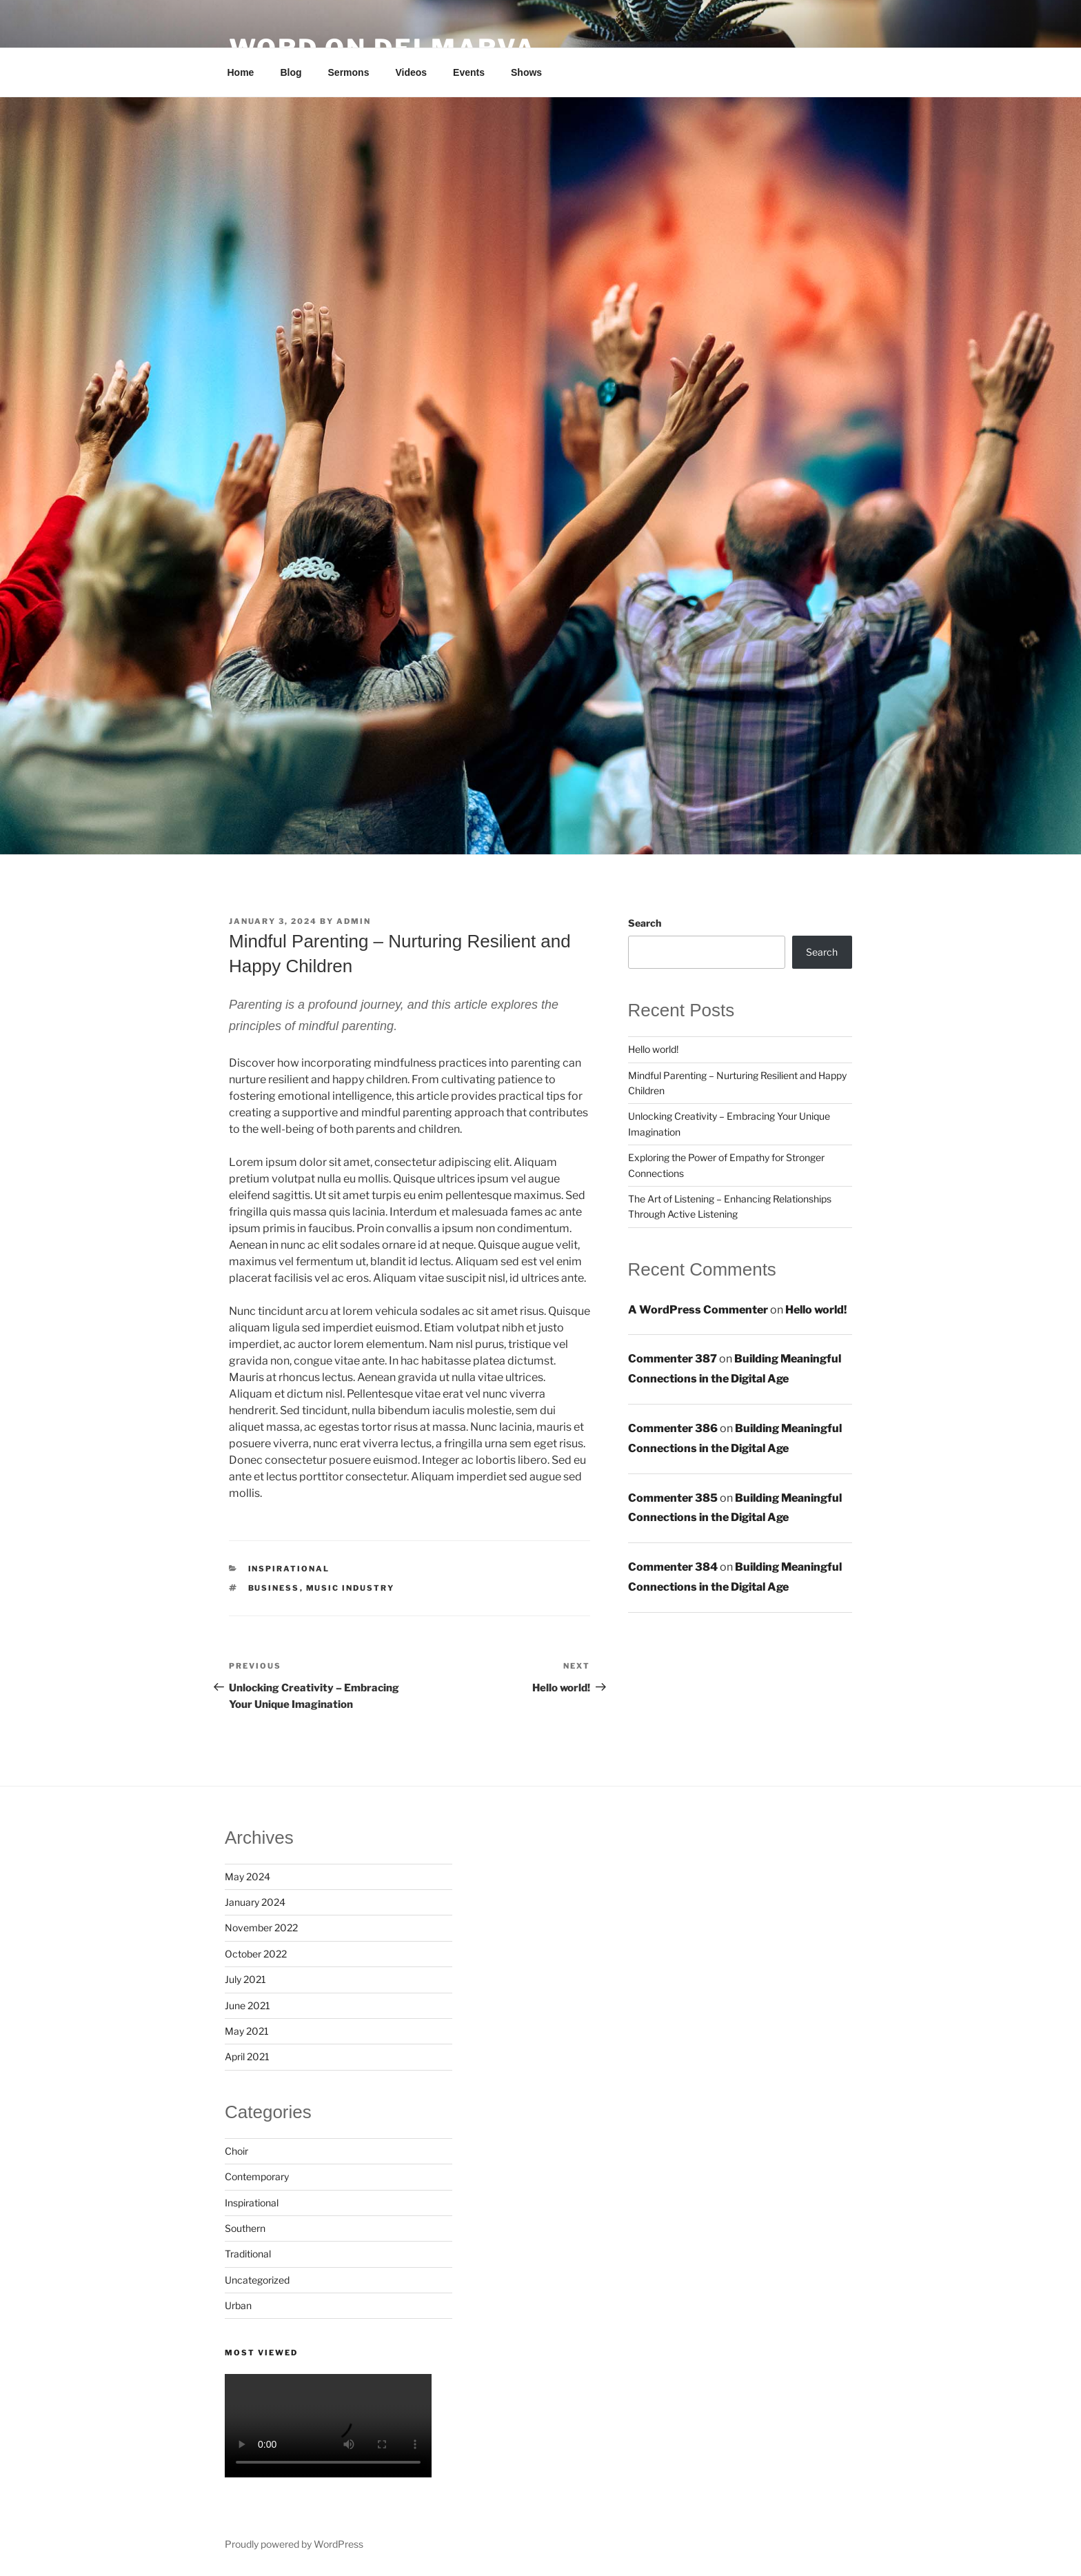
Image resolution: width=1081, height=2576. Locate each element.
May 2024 (247, 1876)
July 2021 (245, 1979)
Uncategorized (257, 2280)
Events (469, 72)
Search (644, 923)
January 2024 (255, 1902)
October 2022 (256, 1954)
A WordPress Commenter (698, 1309)
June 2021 (247, 2005)
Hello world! (653, 1049)
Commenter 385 (673, 1498)
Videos (411, 72)
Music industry (350, 1588)
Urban (238, 2305)
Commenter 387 (672, 1358)
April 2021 (247, 2056)
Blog (290, 72)
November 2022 (261, 1927)
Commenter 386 (673, 1428)
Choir (236, 2151)
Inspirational (289, 1568)
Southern (245, 2228)
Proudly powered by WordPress (294, 2544)
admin (353, 921)
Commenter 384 (673, 1566)
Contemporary (257, 2176)
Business (274, 1588)
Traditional (248, 2254)
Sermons (349, 72)
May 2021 (247, 2031)
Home (241, 72)
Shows (526, 72)
